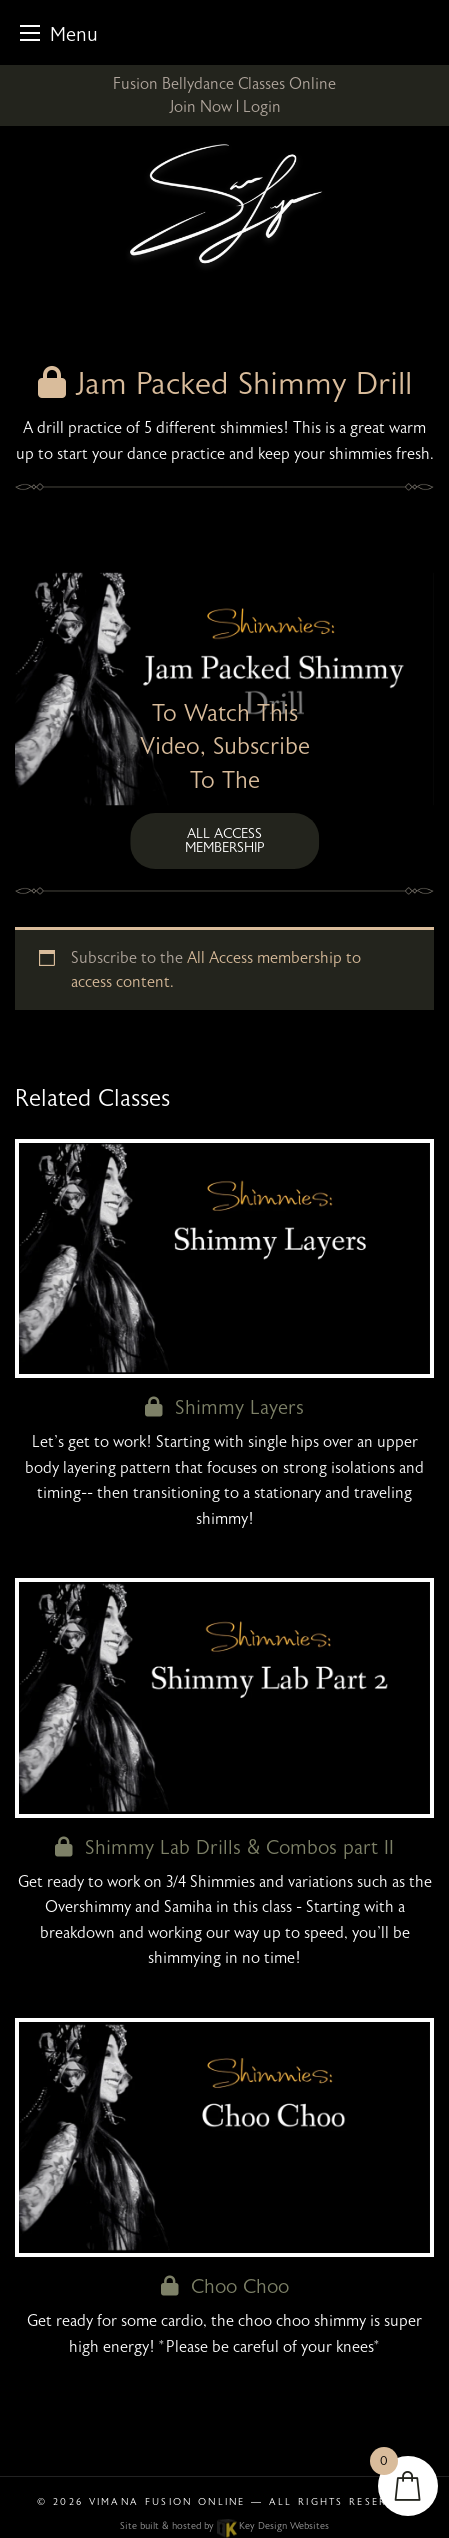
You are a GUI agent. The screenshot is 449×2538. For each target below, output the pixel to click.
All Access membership (225, 840)
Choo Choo (225, 2286)
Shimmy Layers (224, 1407)
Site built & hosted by (224, 2526)
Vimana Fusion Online (167, 2502)
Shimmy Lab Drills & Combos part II (224, 1847)
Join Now (200, 107)
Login (262, 107)
